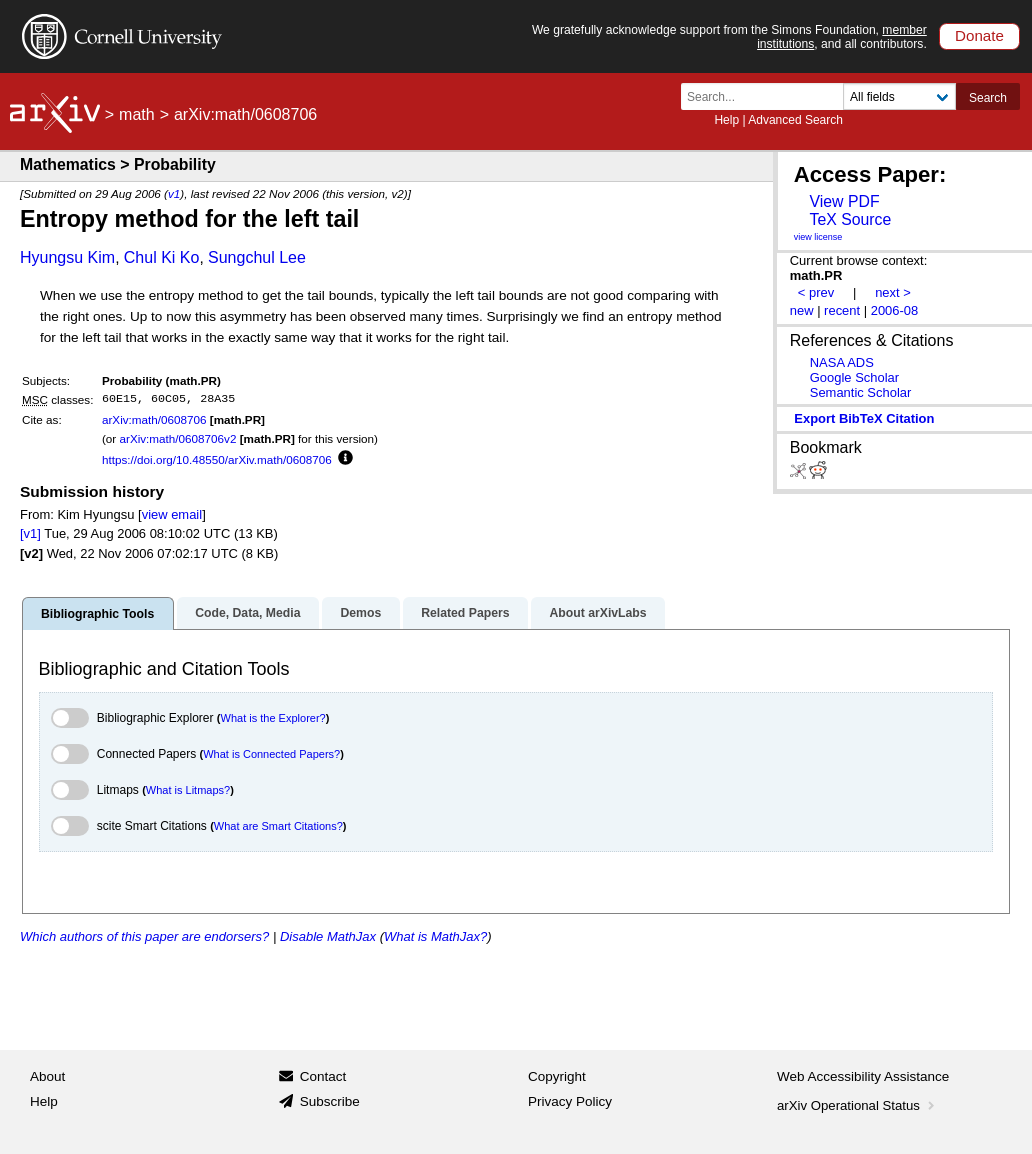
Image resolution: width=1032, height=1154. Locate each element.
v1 (174, 193)
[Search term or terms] (768, 96)
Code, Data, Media (247, 613)
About (47, 1076)
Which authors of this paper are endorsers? (144, 936)
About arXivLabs (597, 613)
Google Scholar (854, 377)
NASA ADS (842, 362)
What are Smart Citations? (278, 826)
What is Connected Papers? (271, 754)
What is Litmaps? (188, 790)
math (137, 114)
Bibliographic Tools (97, 614)
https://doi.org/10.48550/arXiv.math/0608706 (217, 459)
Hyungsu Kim (67, 257)
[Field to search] (899, 96)
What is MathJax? (435, 936)
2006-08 (895, 310)
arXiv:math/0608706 (154, 419)
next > (893, 292)
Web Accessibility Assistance (863, 1076)
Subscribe (330, 1101)
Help (726, 120)
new (802, 310)
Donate (979, 35)
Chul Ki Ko (162, 257)
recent (842, 310)
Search (988, 98)
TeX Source (850, 219)
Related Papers (465, 613)
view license (818, 237)
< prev (816, 292)
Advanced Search (795, 120)
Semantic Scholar (861, 392)
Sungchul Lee (257, 257)
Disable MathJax (328, 936)
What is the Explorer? (273, 718)
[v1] (30, 533)
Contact (323, 1076)
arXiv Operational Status (857, 1105)
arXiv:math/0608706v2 (177, 438)
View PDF (844, 201)
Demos (360, 613)
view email (172, 514)
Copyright (557, 1076)
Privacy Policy (570, 1101)
